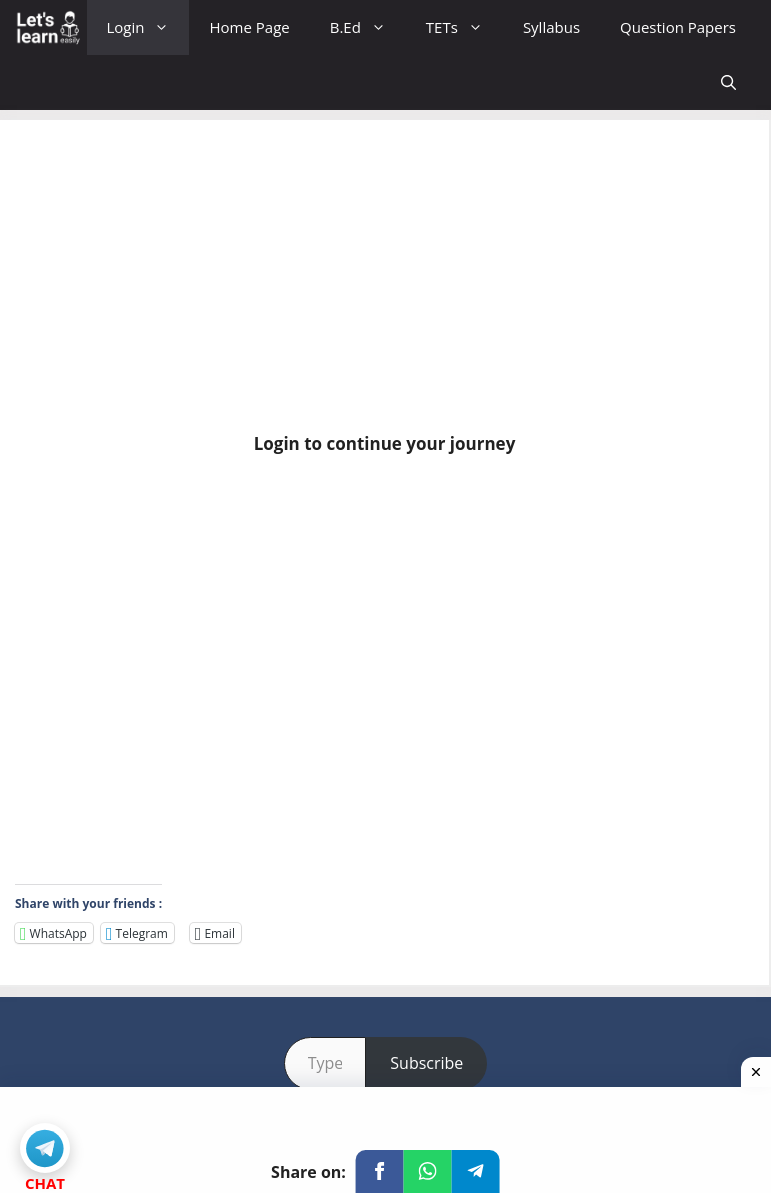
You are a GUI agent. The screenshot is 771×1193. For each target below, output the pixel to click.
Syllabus (551, 27)
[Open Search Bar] (728, 82)
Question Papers (678, 27)
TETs (464, 27)
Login (148, 27)
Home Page (249, 27)
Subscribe (426, 1063)
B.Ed (368, 27)
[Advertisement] (384, 283)
